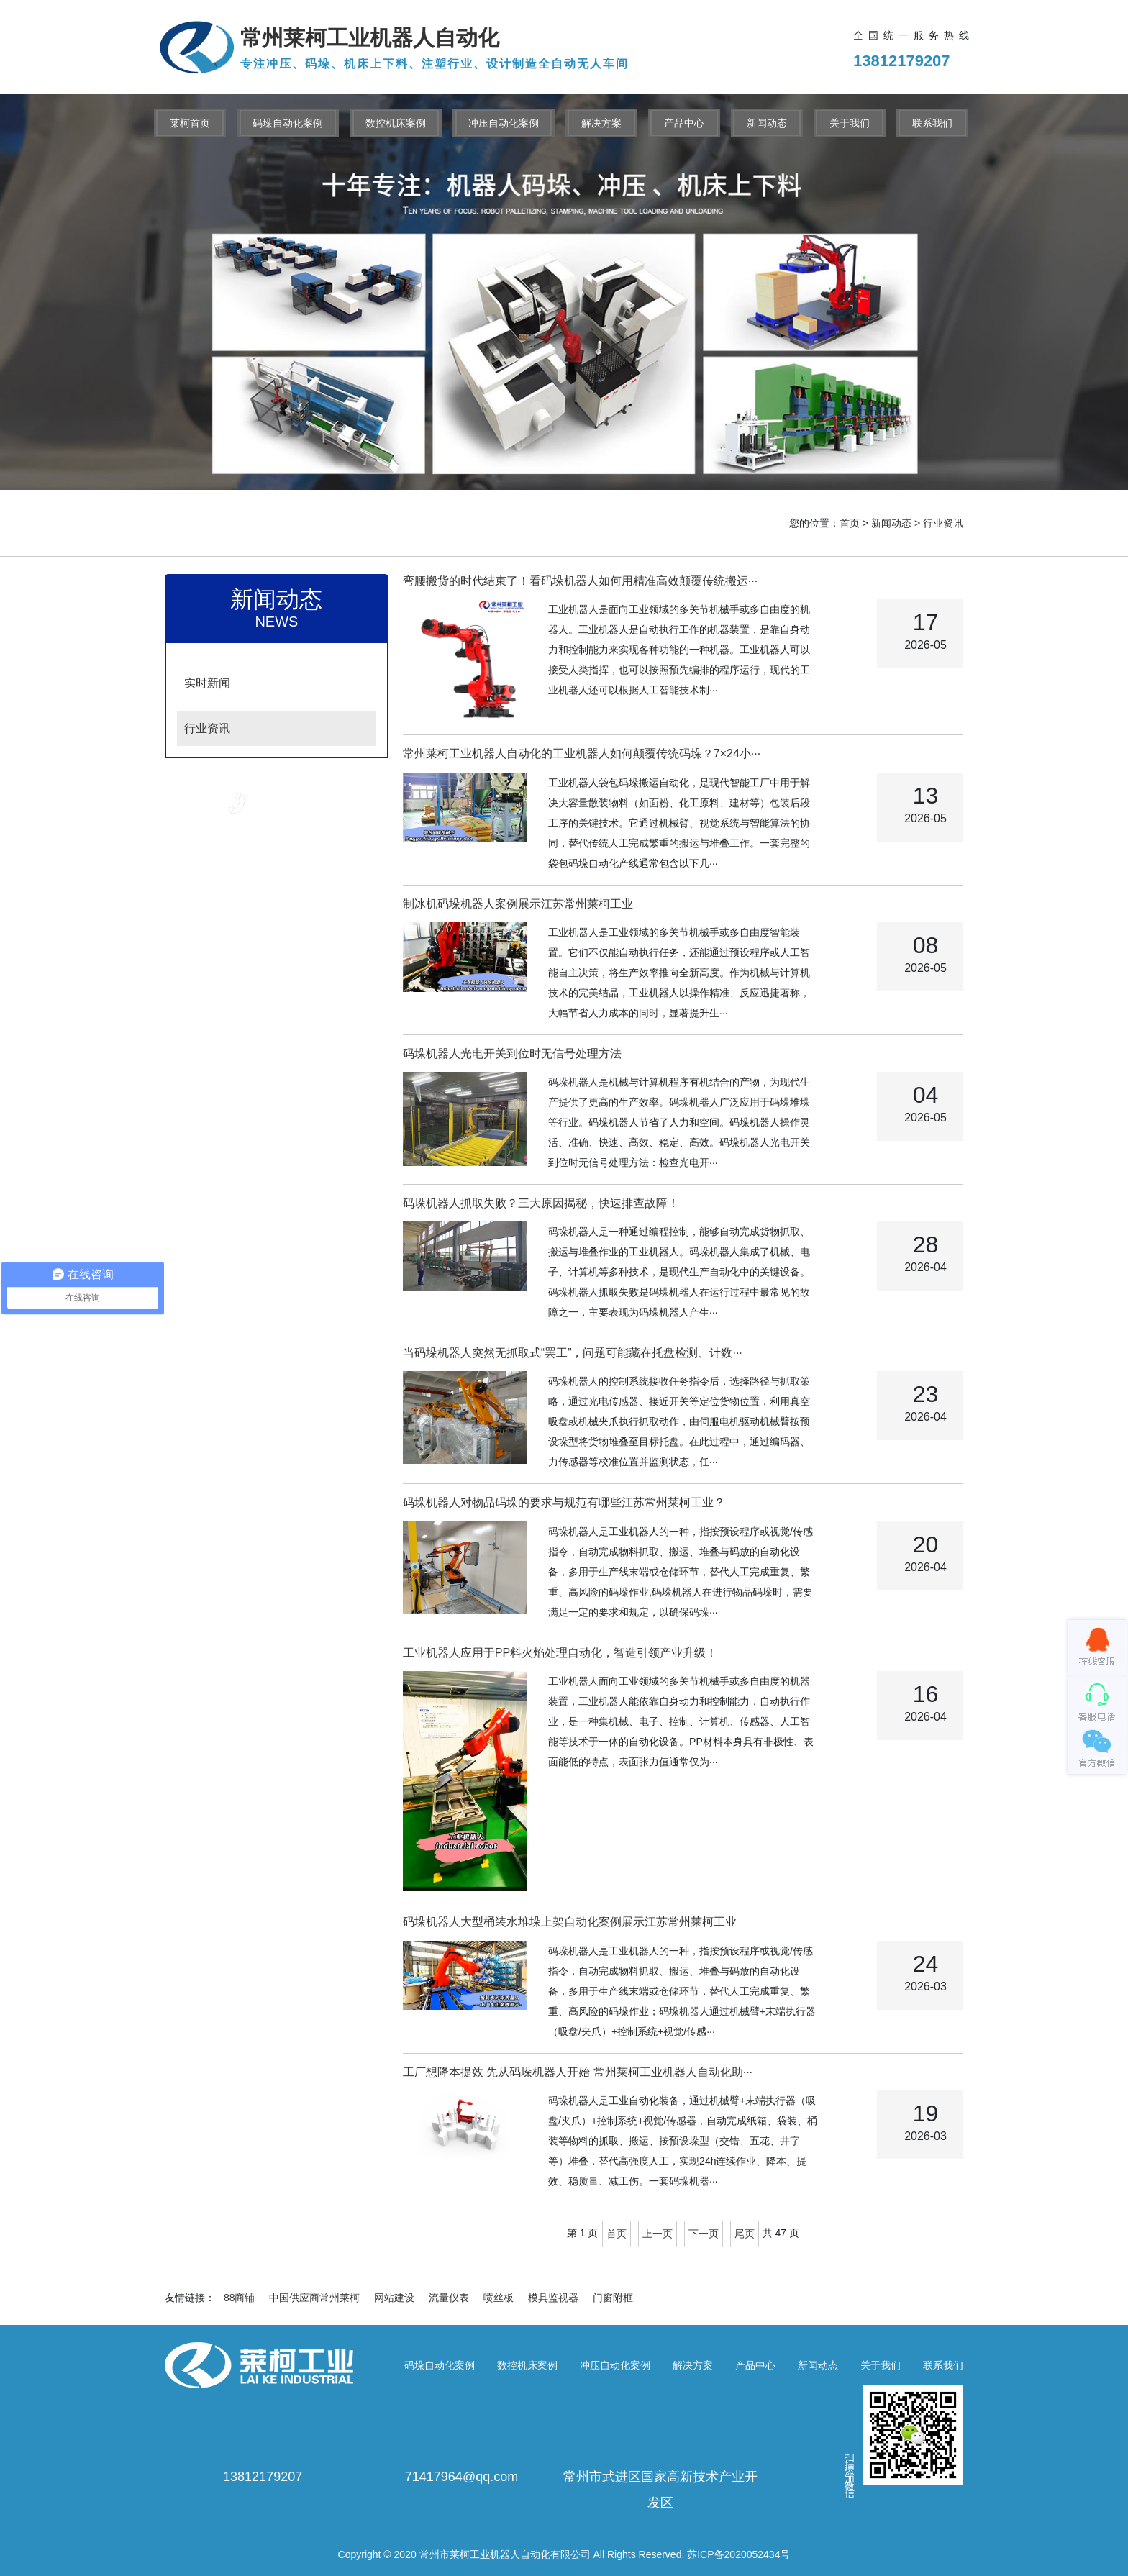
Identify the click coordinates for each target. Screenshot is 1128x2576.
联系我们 (932, 123)
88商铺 (239, 2297)
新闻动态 (767, 123)
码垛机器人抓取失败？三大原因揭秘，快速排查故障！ (541, 1203)
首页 (850, 523)
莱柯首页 (190, 123)
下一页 (703, 2233)
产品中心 (684, 123)
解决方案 (601, 123)
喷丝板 (498, 2297)
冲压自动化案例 (503, 123)
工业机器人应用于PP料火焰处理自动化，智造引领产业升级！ (560, 1653)
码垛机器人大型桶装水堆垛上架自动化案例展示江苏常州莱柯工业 (570, 1922)
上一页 (657, 2233)
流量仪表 (449, 2297)
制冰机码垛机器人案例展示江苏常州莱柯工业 (518, 904)
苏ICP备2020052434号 (738, 2554)
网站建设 (394, 2297)
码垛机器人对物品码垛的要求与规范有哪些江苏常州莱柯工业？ (564, 1502)
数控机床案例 (395, 123)
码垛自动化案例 (288, 123)
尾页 (744, 2233)
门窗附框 (613, 2297)
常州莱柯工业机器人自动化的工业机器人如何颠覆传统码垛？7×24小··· (581, 753)
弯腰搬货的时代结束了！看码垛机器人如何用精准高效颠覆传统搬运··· (580, 581)
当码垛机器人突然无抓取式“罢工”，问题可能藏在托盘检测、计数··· (572, 1353)
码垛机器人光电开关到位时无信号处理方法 (512, 1053)
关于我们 (849, 123)
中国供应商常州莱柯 (314, 2297)
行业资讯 (943, 523)
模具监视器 (553, 2297)
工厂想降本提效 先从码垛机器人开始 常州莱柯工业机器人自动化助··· (577, 2072)
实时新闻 (207, 683)
